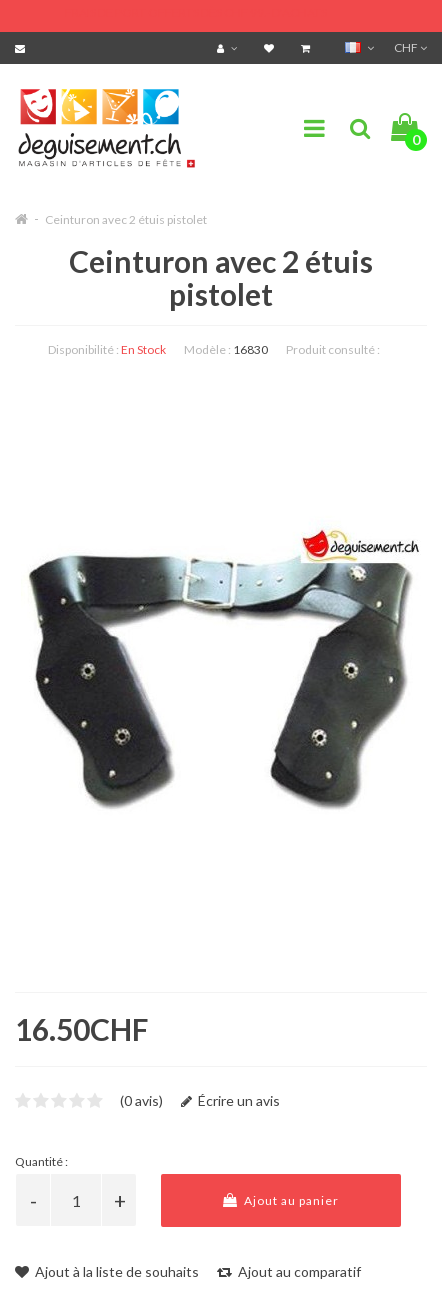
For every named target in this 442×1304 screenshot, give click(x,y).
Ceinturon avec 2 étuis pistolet (126, 219)
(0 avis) (141, 1100)
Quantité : (41, 1161)
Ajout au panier (281, 1200)
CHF (410, 47)
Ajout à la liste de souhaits (107, 1271)
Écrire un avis (230, 1100)
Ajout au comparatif (289, 1271)
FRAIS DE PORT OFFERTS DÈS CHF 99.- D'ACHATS (196, 12)
